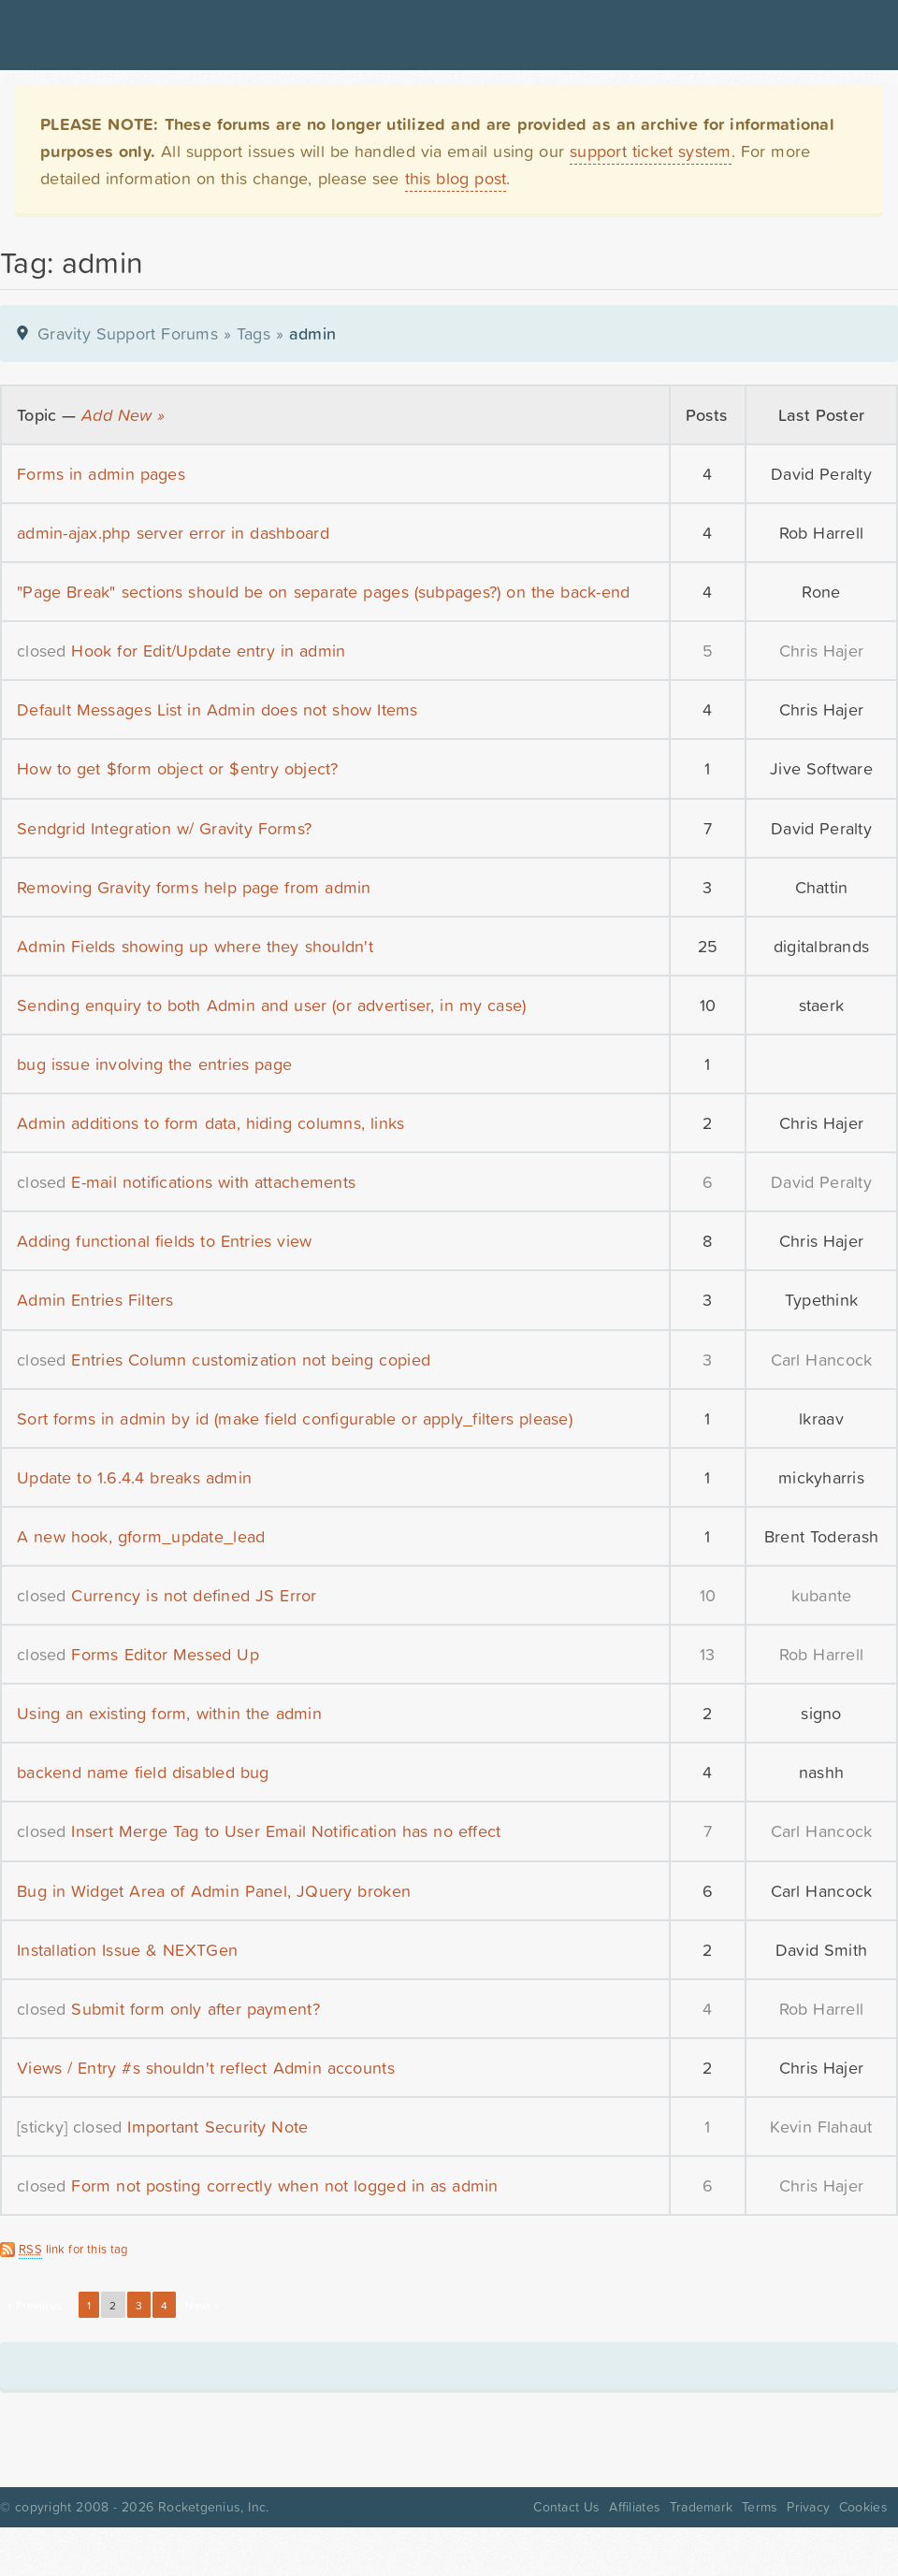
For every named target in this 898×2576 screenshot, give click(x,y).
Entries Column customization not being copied (250, 1359)
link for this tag (73, 2249)
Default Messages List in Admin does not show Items (217, 709)
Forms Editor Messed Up (164, 1654)
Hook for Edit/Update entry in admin (208, 650)
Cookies (863, 2506)
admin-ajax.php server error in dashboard (173, 532)
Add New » (123, 414)
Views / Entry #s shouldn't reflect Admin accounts (206, 2067)
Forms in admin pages (101, 473)
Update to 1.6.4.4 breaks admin (134, 1477)
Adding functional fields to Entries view (164, 1240)
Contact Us (566, 2506)
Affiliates (634, 2506)
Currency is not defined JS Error (193, 1595)
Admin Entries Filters (95, 1299)
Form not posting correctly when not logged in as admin (284, 2185)
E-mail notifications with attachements (213, 1181)
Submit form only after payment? (195, 2008)
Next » (202, 2305)
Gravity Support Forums (127, 333)
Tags (253, 333)
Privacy (808, 2506)
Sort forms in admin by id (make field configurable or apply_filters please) (294, 1418)
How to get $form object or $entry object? (178, 768)
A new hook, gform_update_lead (141, 1536)
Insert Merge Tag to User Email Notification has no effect (285, 1831)
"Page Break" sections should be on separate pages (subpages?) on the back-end (323, 591)
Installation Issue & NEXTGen (127, 1949)
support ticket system (650, 151)
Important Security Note (217, 2126)
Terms (759, 2506)
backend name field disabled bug (142, 1772)
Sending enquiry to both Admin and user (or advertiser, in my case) (271, 1005)
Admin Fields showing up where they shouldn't (195, 946)
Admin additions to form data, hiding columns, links (210, 1123)
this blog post (456, 178)
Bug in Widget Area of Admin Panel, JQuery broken (214, 1890)
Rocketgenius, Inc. (213, 2506)
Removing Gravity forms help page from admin (194, 887)
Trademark (701, 2506)
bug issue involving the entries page (154, 1064)
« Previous (34, 2305)
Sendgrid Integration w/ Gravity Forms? (164, 828)
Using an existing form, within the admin (169, 1713)
